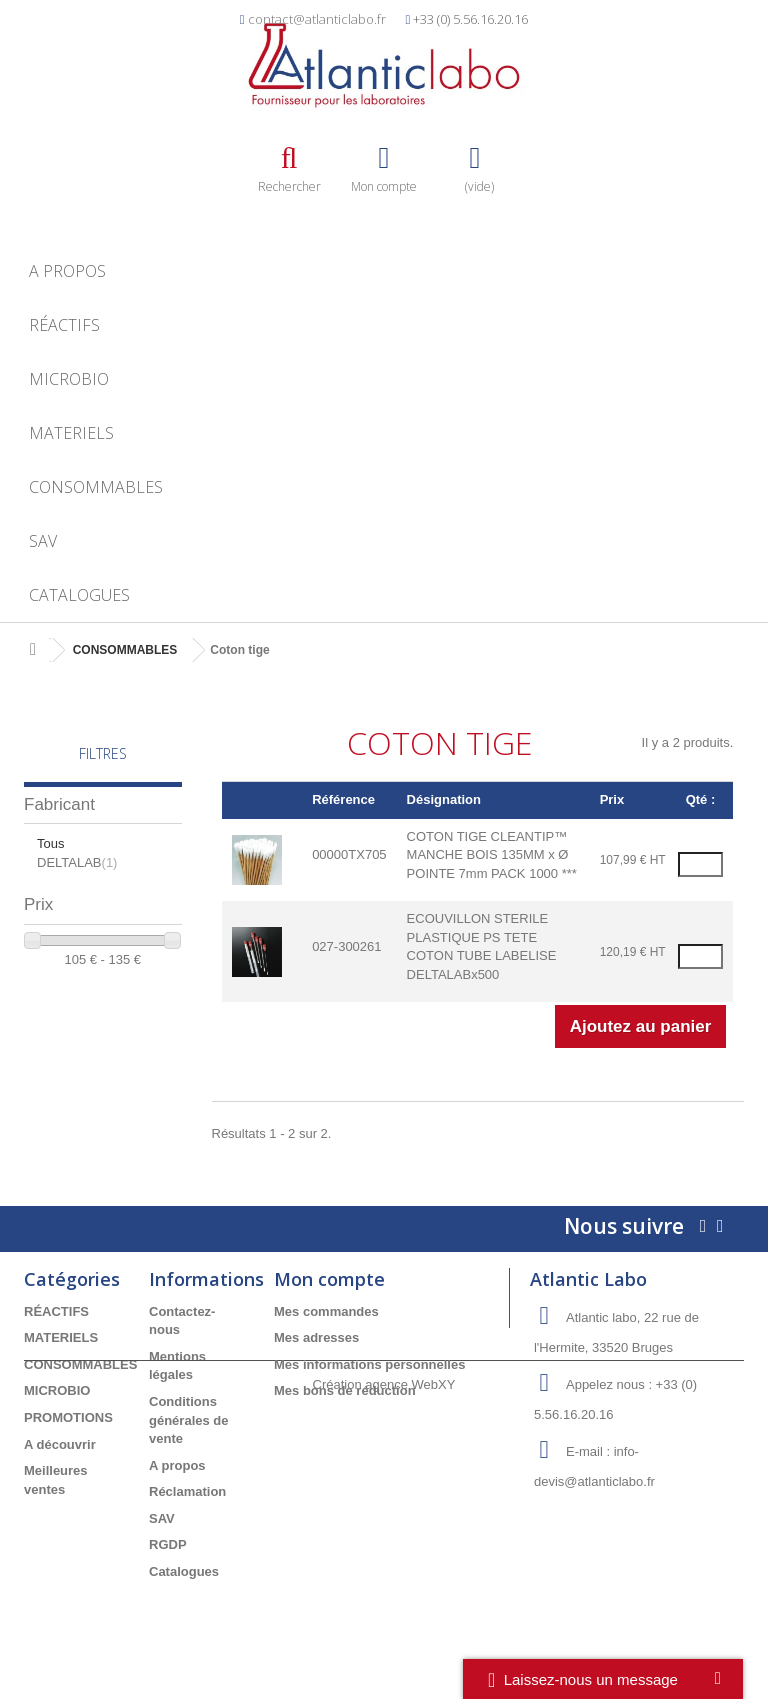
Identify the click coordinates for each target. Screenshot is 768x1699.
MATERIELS (71, 433)
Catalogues (79, 595)
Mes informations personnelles (369, 1364)
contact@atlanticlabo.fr (317, 19)
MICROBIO (69, 379)
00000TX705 (349, 854)
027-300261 (346, 946)
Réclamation (187, 1491)
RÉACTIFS (64, 325)
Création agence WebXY (384, 1643)
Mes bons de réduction (345, 1390)
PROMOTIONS (68, 1417)
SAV (43, 541)
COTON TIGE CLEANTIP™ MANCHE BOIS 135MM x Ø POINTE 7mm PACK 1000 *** (492, 855)
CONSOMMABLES (96, 487)
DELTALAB (77, 862)
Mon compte (329, 1279)
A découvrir (60, 1444)
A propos (67, 271)
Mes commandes (326, 1311)
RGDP (168, 1544)
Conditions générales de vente (189, 1420)
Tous (50, 843)
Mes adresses (316, 1337)
